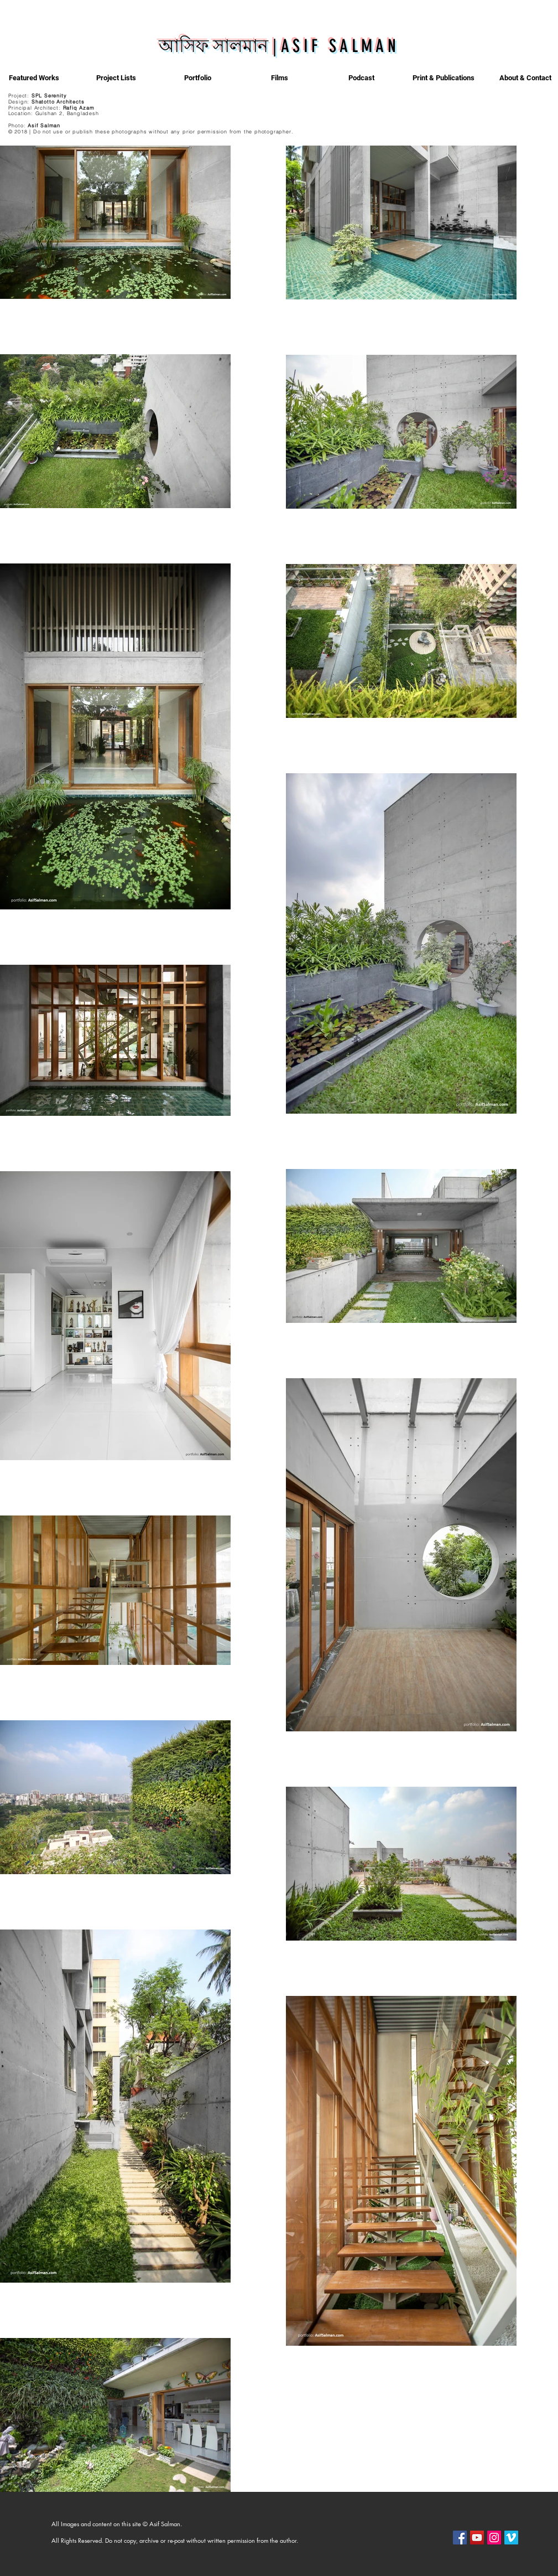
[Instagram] (494, 2537)
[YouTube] (477, 2537)
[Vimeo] (511, 2537)
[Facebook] (460, 2537)
